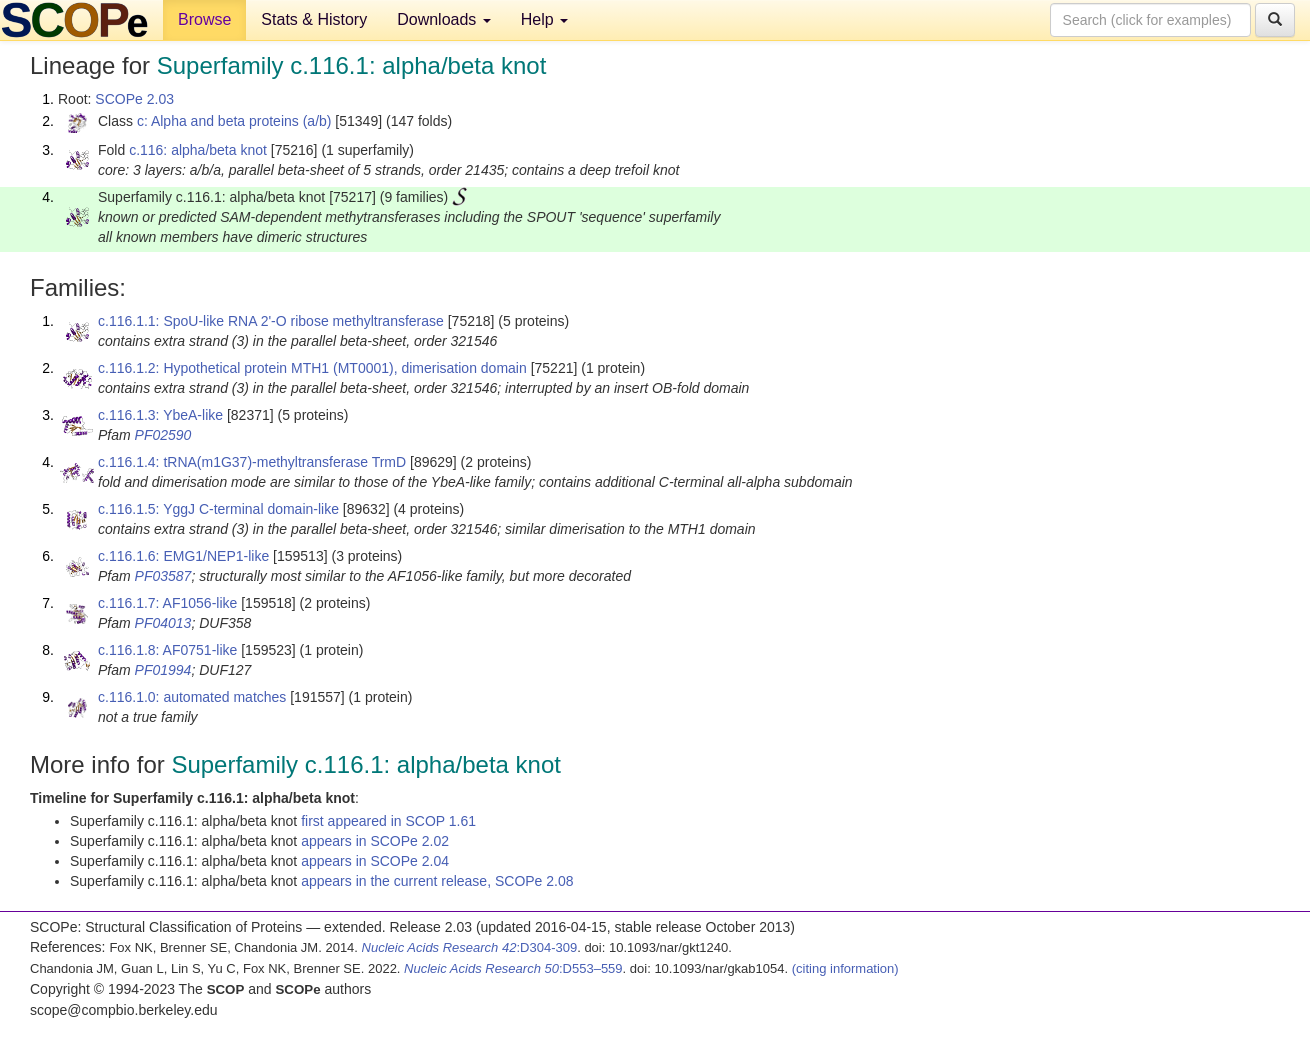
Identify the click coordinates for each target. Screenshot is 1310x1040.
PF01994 (163, 670)
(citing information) (845, 968)
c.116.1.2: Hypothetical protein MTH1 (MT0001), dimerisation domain (312, 368)
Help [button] (544, 19)
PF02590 (163, 435)
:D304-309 (470, 947)
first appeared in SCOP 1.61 (388, 821)
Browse (204, 19)
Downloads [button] (444, 19)
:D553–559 (513, 968)
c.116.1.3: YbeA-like (160, 415)
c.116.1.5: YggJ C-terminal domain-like (218, 509)
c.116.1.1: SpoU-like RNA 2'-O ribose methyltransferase (271, 321)
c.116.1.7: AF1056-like (167, 603)
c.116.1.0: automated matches (192, 697)
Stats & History (314, 19)
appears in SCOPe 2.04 (375, 861)
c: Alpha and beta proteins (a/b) (234, 121)
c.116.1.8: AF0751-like (167, 650)
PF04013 (163, 623)
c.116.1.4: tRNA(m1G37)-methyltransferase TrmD (252, 462)
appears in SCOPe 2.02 (375, 841)
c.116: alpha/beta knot (198, 150)
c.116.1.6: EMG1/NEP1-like (183, 556)
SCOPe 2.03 (134, 99)
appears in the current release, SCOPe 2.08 (437, 881)
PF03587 (163, 576)
